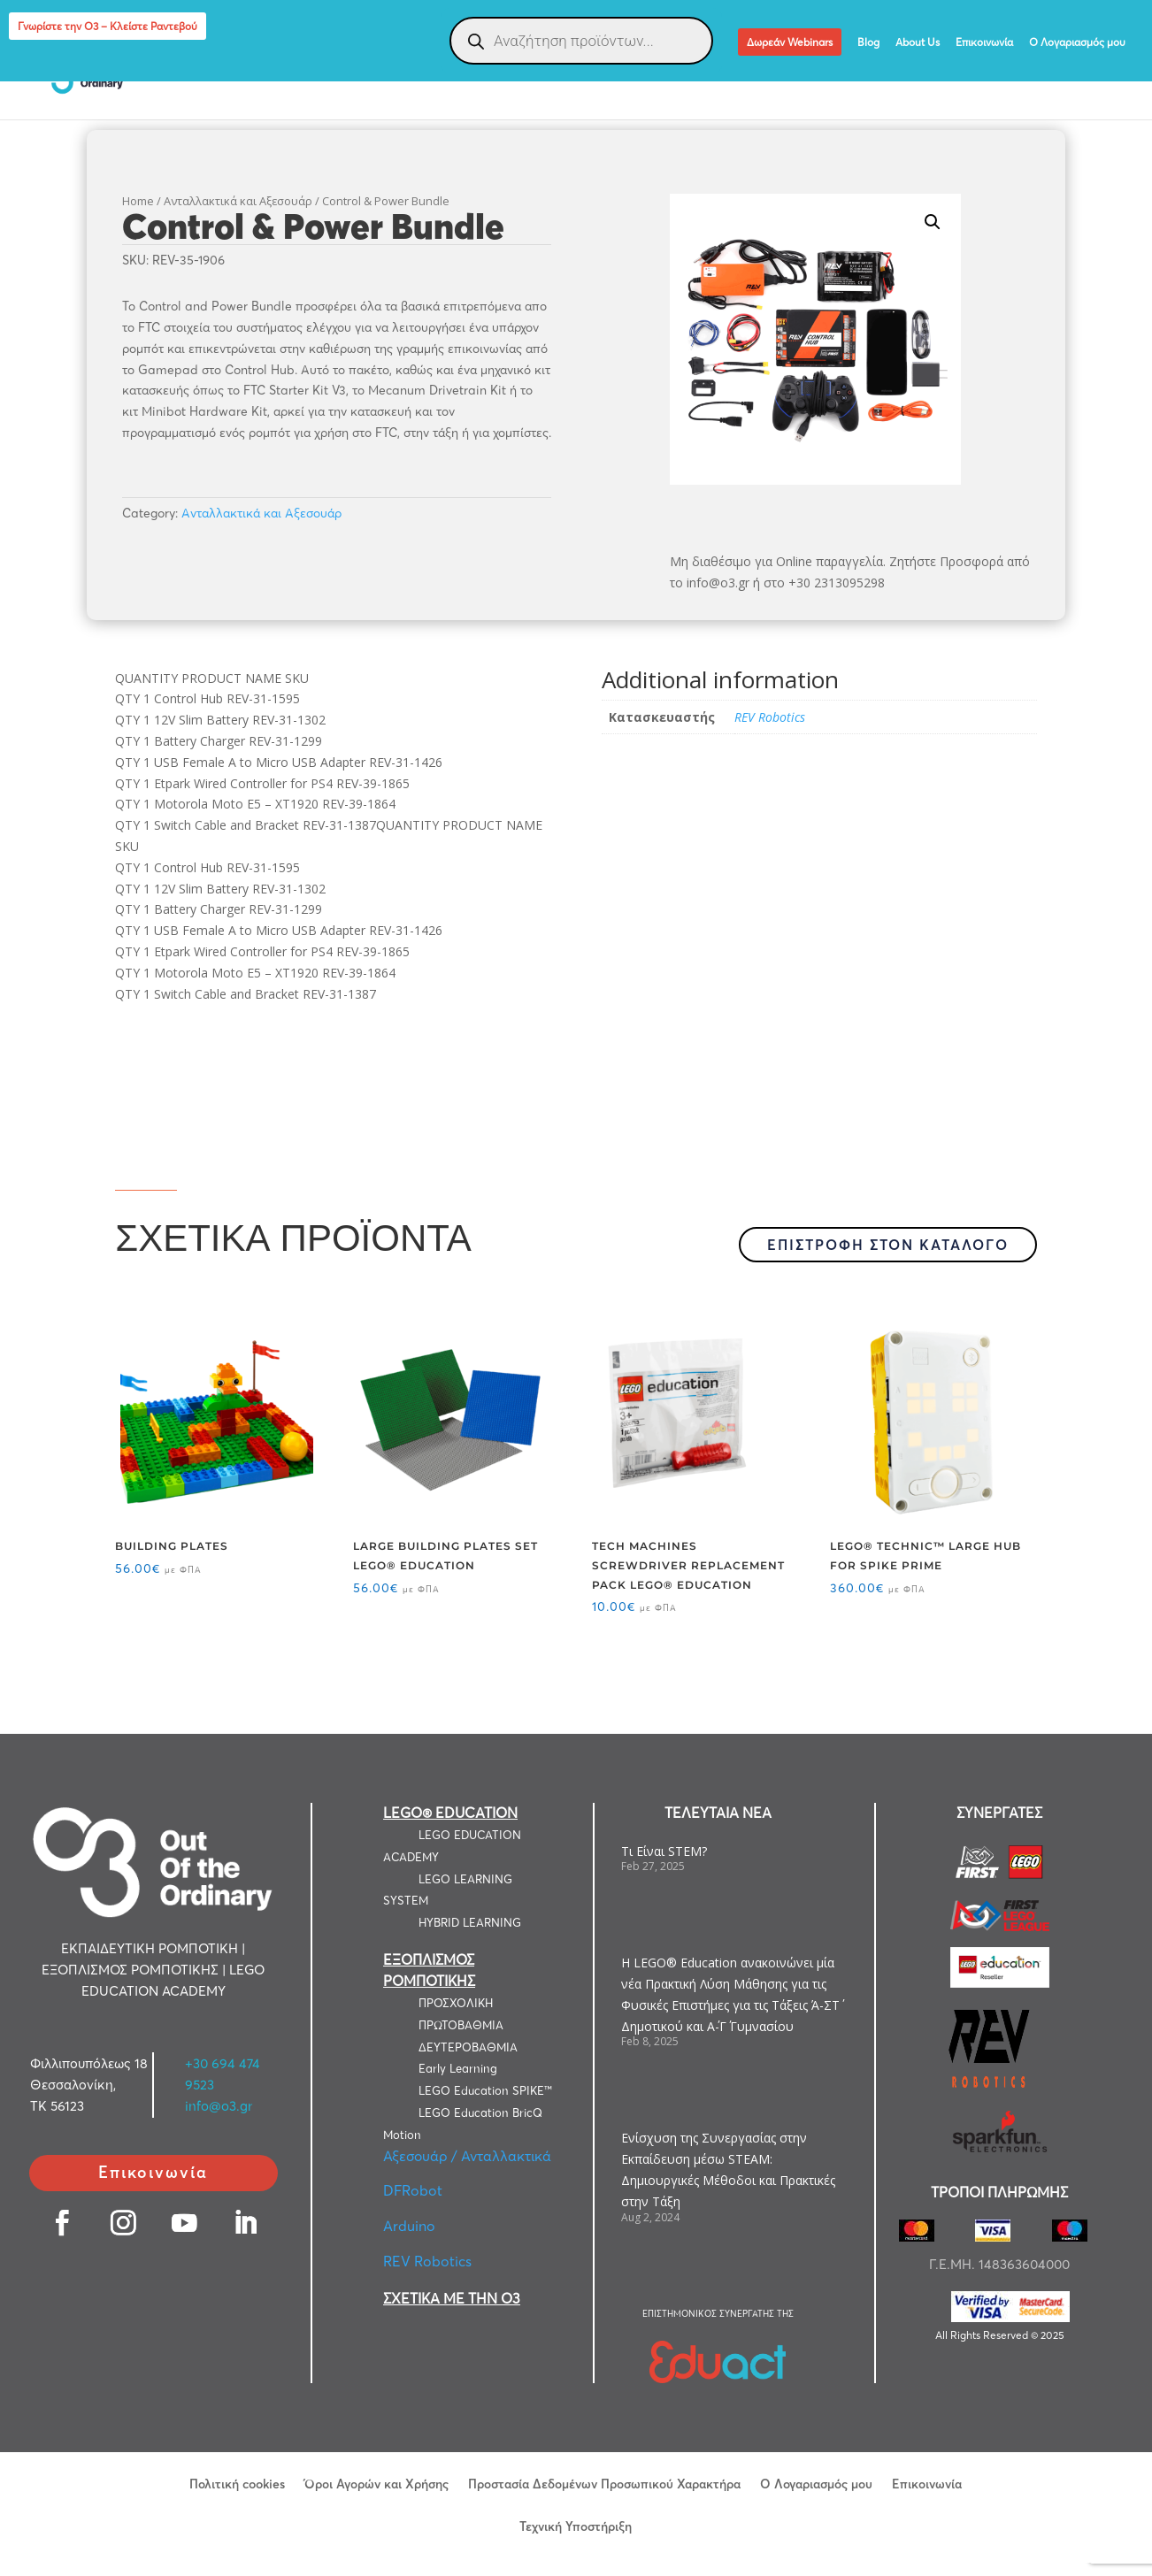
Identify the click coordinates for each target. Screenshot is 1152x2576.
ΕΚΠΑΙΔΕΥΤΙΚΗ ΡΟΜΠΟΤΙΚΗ (258, 72)
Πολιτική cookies (237, 2483)
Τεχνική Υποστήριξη (575, 2525)
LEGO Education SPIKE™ (485, 2090)
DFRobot (412, 2190)
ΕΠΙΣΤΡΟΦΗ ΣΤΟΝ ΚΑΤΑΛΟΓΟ (888, 1245)
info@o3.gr (218, 2105)
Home (138, 201)
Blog (868, 43)
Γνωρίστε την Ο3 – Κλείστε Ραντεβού (107, 26)
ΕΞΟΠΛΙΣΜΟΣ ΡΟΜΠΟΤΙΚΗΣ (454, 72)
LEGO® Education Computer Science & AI (975, 72)
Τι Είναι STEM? (664, 1851)
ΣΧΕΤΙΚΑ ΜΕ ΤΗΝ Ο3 (451, 2298)
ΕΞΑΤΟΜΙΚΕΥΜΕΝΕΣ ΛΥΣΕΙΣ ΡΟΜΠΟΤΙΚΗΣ (689, 72)
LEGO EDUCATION (89, 72)
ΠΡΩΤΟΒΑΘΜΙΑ (461, 2025)
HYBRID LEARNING (470, 1922)
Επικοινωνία (984, 43)
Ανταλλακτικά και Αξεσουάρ (238, 201)
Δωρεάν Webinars (790, 42)
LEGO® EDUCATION (450, 1812)
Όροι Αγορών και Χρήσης (376, 2483)
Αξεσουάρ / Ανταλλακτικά (467, 2156)
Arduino (409, 2226)
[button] (932, 222)
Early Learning (458, 2068)
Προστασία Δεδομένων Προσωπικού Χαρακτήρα (604, 2483)
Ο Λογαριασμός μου (1077, 43)
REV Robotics (769, 717)
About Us (917, 43)
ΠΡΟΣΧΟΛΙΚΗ (456, 2003)
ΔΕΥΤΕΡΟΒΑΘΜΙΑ (468, 2047)
